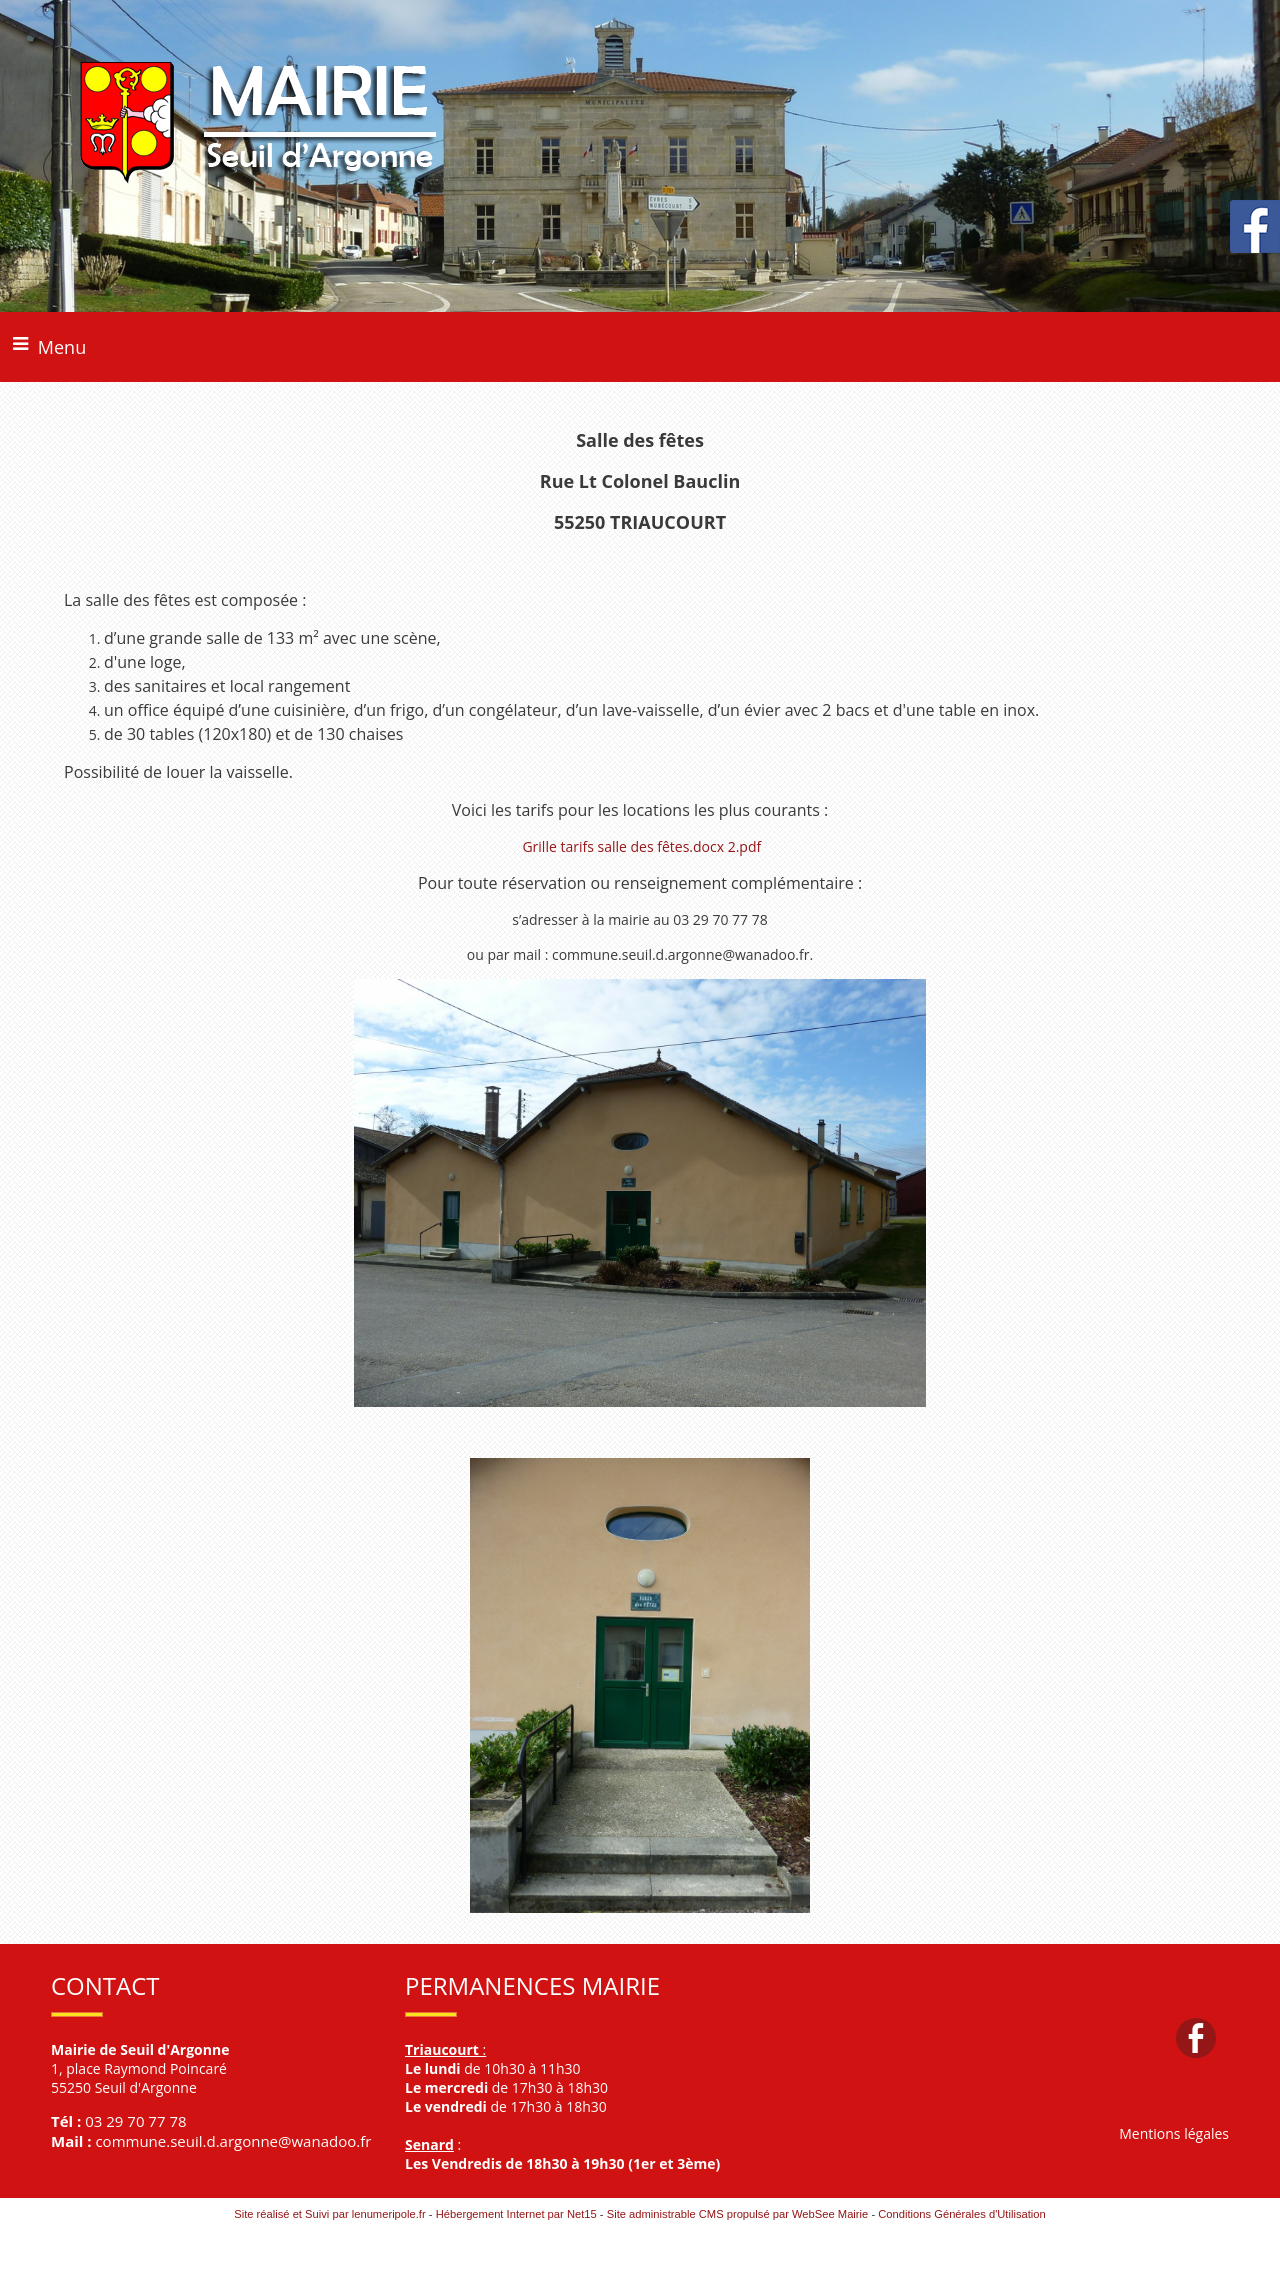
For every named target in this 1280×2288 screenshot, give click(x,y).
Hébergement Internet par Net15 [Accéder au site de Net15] (516, 2214)
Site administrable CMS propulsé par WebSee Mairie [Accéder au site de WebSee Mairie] (738, 2214)
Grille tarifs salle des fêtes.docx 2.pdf (641, 846)
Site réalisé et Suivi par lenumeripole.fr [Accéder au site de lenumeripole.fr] (330, 2214)
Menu (62, 347)
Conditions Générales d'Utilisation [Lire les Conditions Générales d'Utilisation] (962, 2214)
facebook (1196, 2037)
